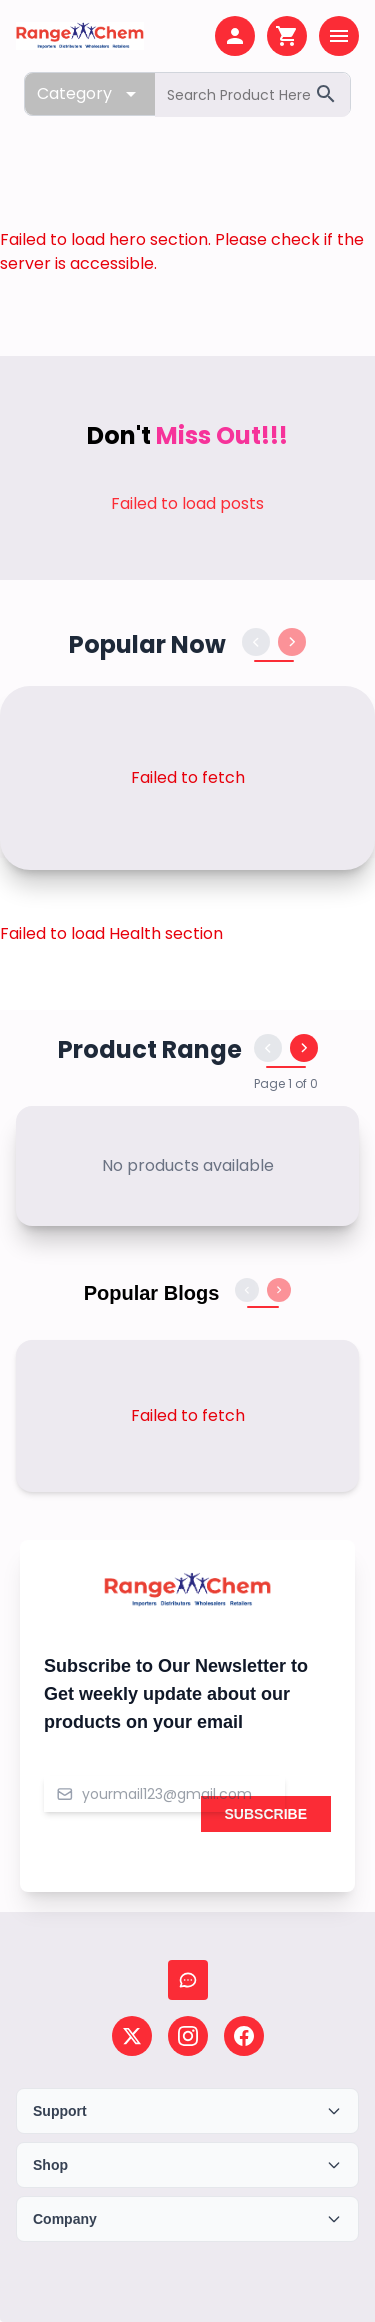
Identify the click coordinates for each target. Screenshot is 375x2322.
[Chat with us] (188, 1980)
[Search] (326, 94)
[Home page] (80, 36)
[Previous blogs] (247, 1290)
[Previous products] (256, 642)
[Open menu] (339, 36)
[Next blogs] (279, 1290)
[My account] (235, 36)
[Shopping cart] (287, 36)
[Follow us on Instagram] (188, 2036)
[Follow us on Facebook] (244, 2036)
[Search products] (252, 95)
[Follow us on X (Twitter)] (132, 2036)
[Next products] (292, 642)
